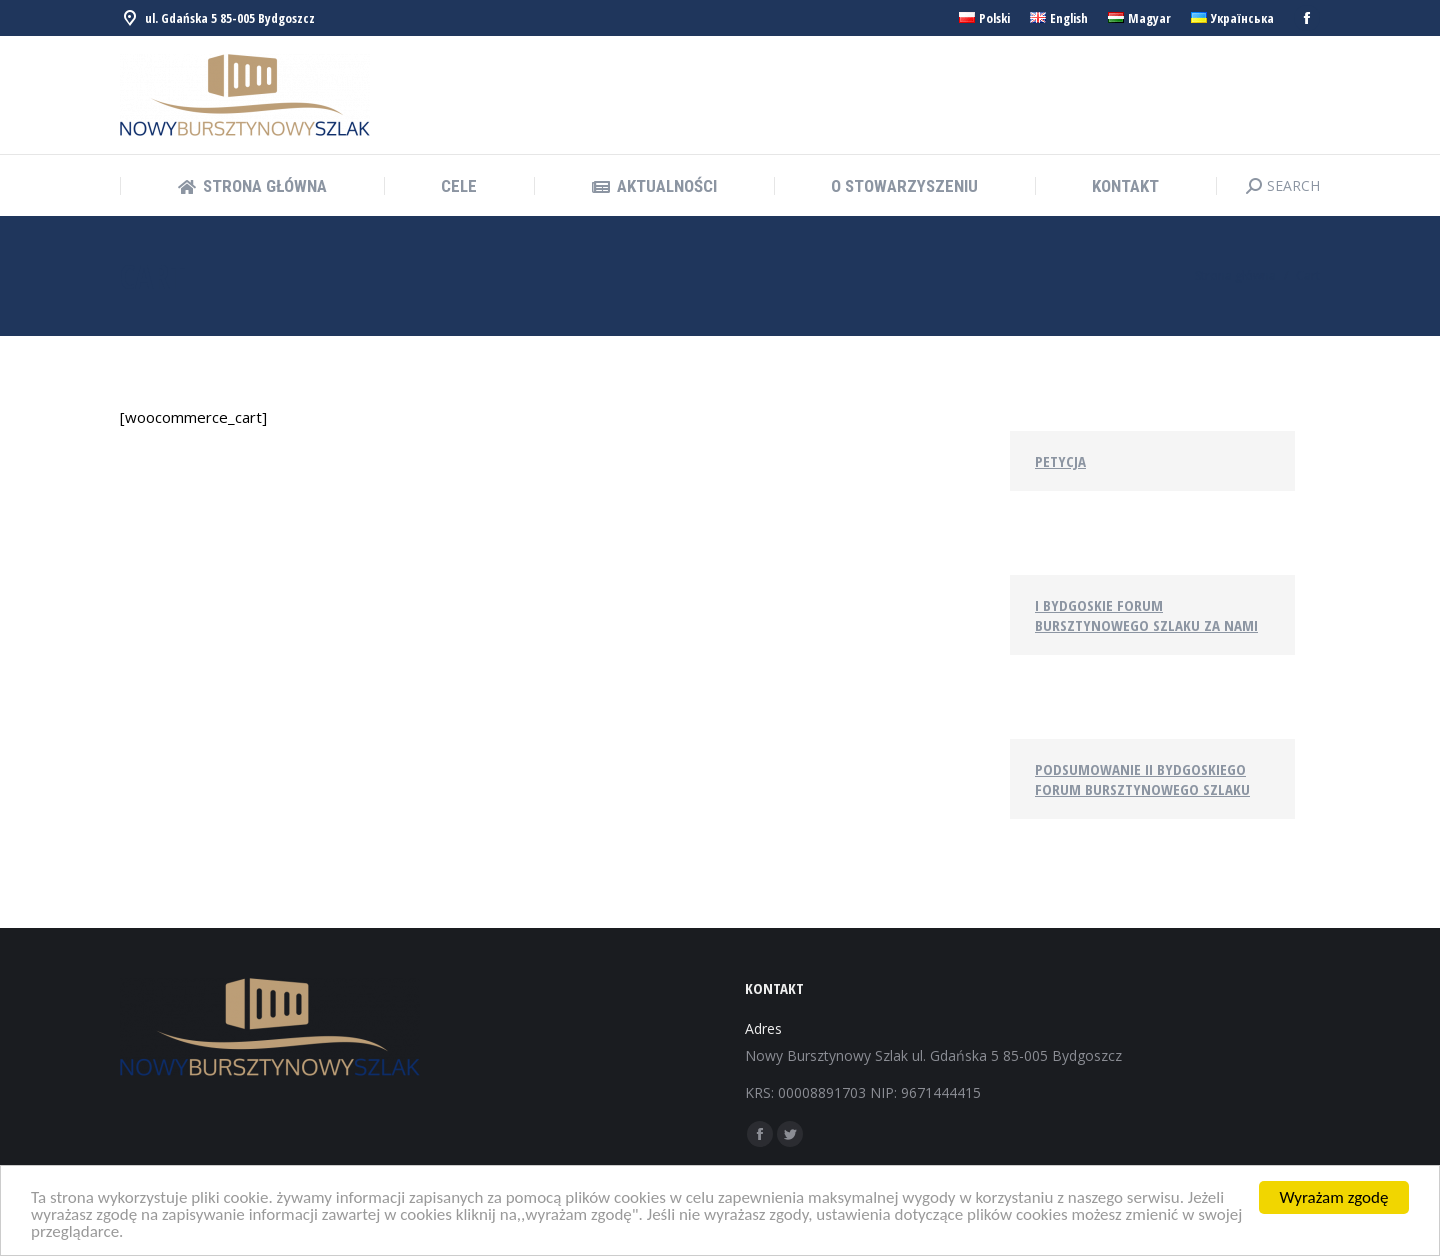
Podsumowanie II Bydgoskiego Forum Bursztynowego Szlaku (1142, 779)
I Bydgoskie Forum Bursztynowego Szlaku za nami (1146, 615)
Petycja (1060, 461)
